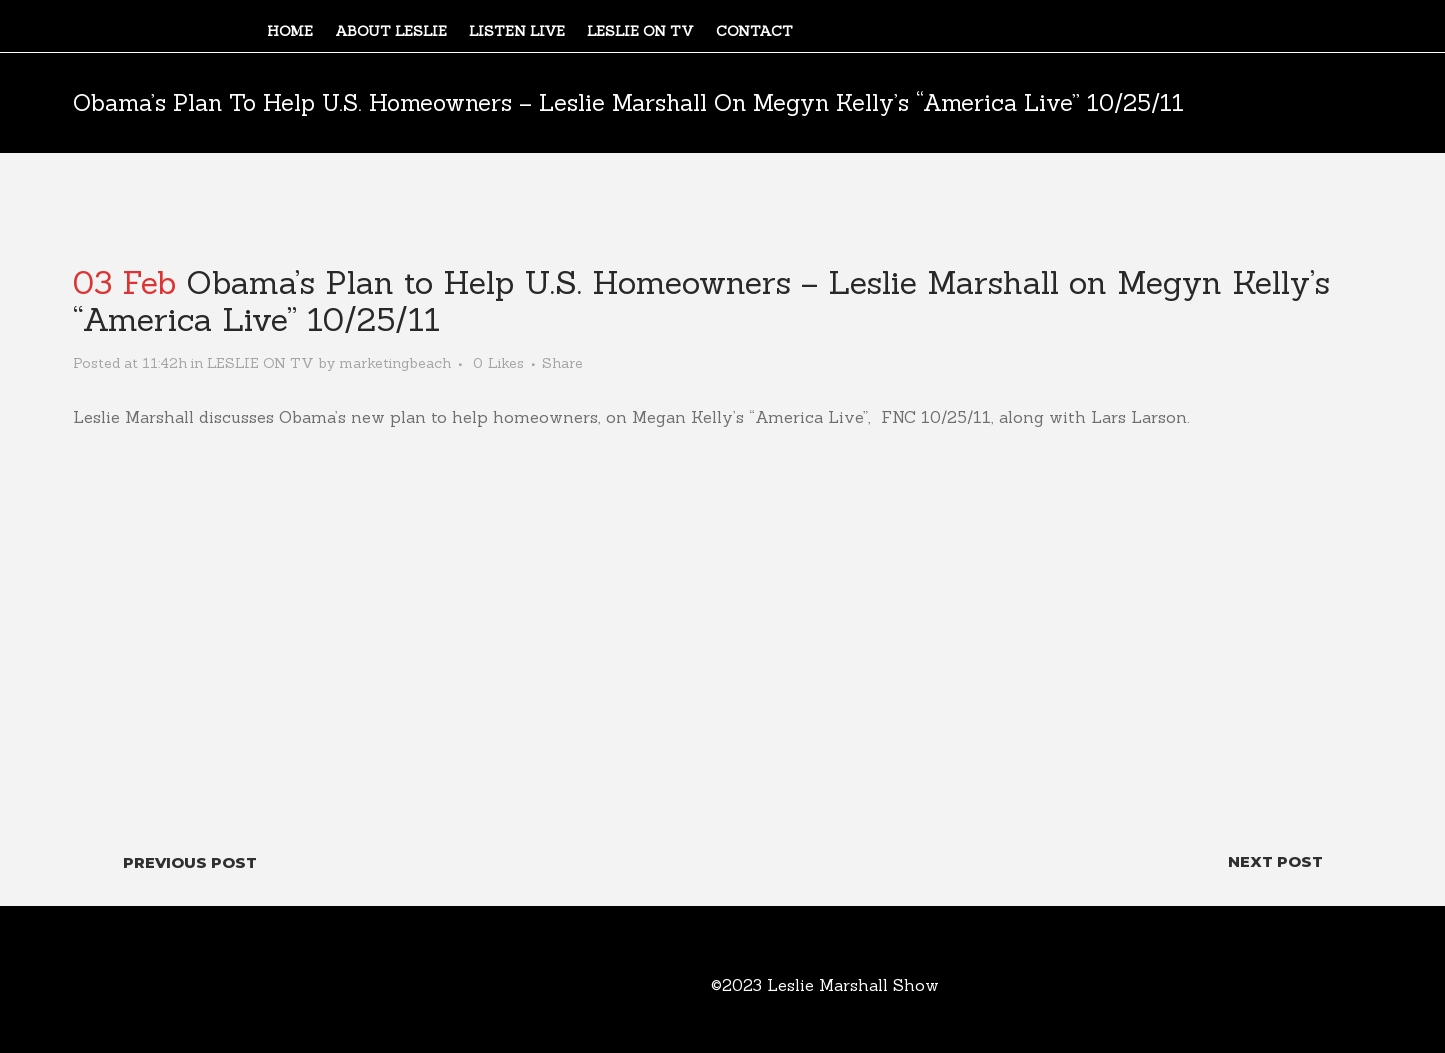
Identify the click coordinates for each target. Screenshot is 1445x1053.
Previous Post (190, 862)
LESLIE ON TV (260, 363)
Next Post (1275, 861)
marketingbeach (395, 363)
